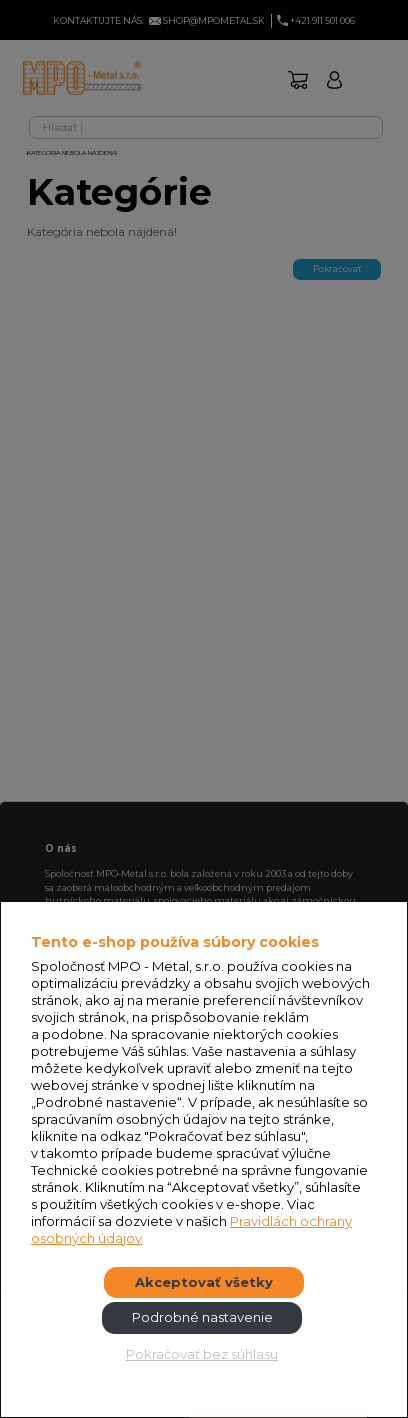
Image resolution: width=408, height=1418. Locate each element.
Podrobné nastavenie (202, 1317)
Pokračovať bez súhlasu (202, 1354)
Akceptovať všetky (204, 1282)
